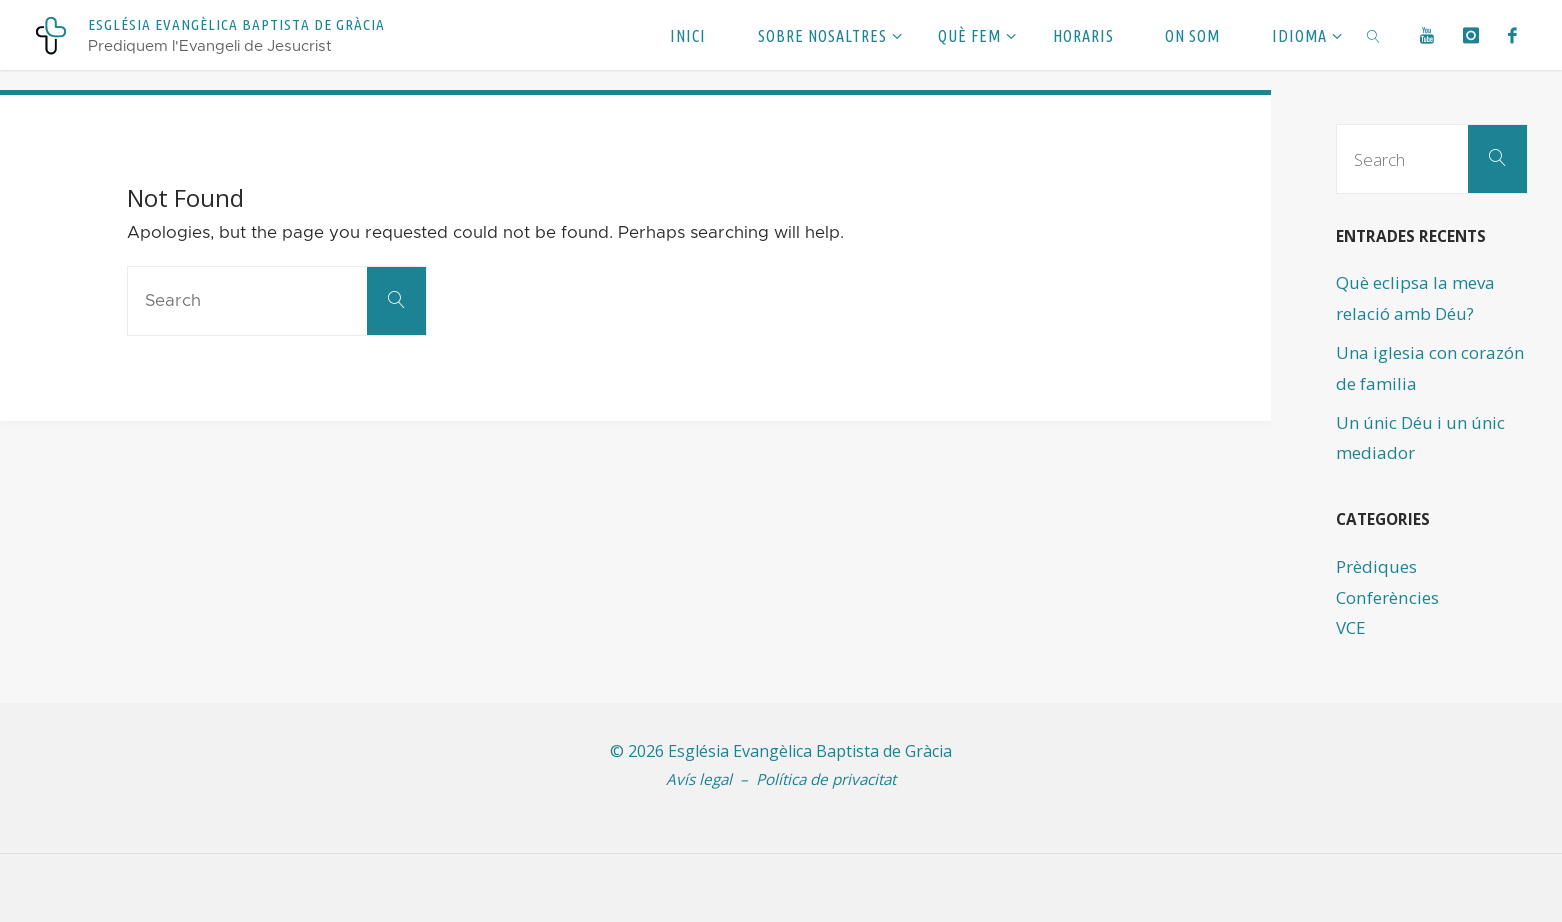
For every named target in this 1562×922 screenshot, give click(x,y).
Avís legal (699, 779)
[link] (1374, 35)
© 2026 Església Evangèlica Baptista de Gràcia (781, 751)
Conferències (1386, 597)
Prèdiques (1376, 566)
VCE (1351, 627)
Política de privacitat (826, 779)
